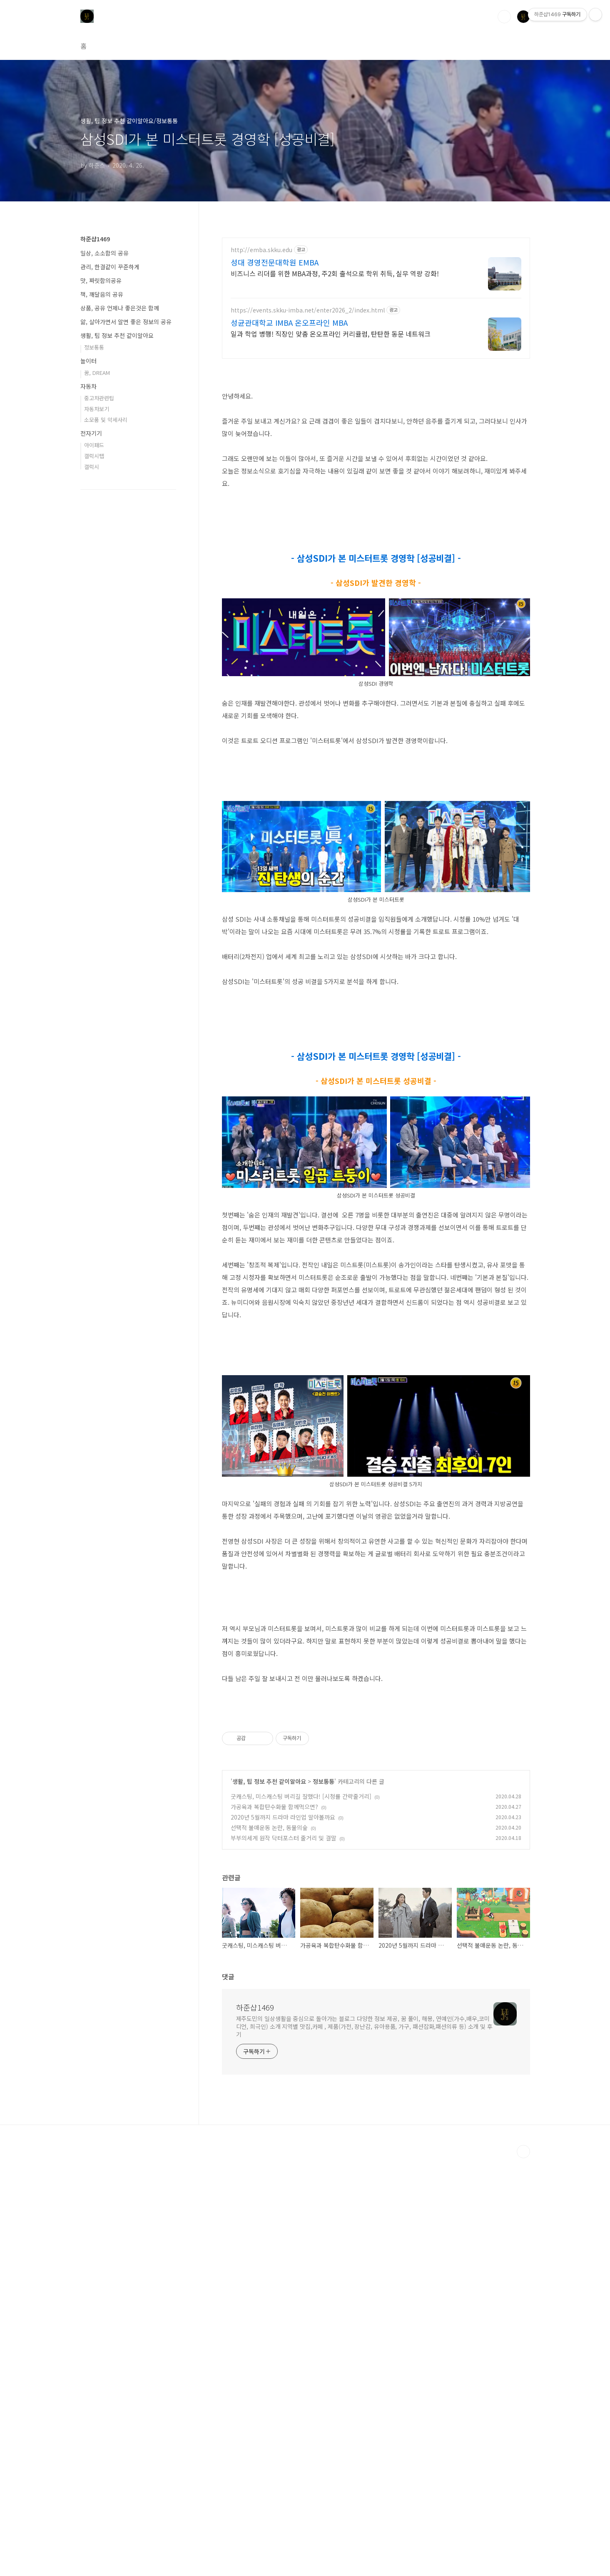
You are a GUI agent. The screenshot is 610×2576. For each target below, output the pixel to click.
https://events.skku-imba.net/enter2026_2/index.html (308, 310)
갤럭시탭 (94, 456)
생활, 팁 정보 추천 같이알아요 (269, 2199)
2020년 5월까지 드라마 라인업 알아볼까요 (283, 2235)
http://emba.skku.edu (261, 249)
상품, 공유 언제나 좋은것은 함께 (119, 308)
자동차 (88, 386)
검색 (504, 16)
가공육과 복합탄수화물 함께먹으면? (274, 2224)
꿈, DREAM (97, 373)
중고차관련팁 (99, 398)
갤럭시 (91, 467)
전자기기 (91, 433)
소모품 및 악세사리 (105, 420)
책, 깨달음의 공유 (101, 294)
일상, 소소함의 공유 (104, 253)
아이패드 (94, 445)
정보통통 (323, 2199)
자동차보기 (96, 409)
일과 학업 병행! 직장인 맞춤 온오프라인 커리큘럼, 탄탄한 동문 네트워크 (331, 333)
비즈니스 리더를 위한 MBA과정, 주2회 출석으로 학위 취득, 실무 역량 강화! (335, 273)
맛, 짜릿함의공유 (101, 280)
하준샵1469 (255, 2425)
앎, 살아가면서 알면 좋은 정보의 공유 (126, 321)
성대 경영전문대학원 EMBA (275, 262)
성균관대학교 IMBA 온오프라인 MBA (289, 322)
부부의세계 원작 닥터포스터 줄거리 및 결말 (283, 2255)
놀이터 (88, 361)
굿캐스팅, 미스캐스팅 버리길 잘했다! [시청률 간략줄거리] (301, 2214)
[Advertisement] (376, 1404)
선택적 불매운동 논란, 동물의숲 (269, 2245)
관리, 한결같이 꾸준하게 (109, 267)
